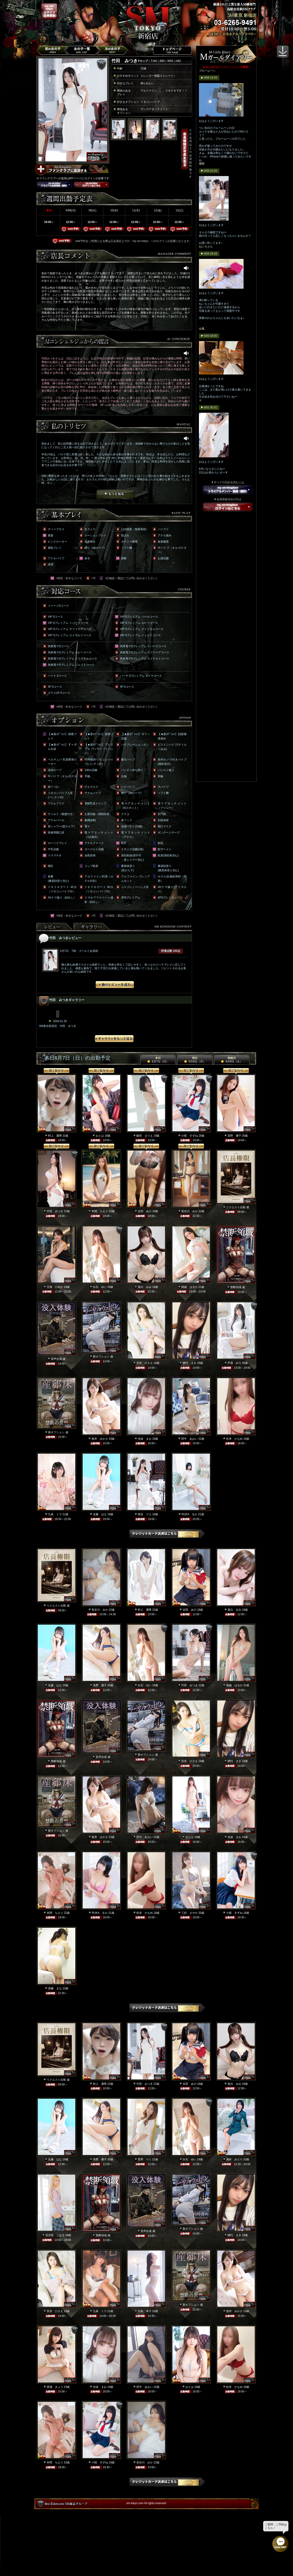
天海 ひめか (55, 1287)
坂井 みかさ (100, 1438)
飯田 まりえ (144, 1135)
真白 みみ (145, 1287)
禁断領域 (235, 1287)
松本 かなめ (234, 1438)
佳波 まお (145, 1438)
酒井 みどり (234, 2159)
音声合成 (56, 1358)
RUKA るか (189, 1514)
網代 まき (189, 1363)
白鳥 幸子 (145, 2311)
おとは (100, 1135)
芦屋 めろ (234, 1363)
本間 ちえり (100, 1211)
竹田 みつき (55, 1211)
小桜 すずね (189, 1135)
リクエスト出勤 (235, 1207)
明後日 (231, 1059)
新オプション (101, 1356)
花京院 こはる (55, 2235)
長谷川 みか (189, 1211)
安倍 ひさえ (144, 1363)
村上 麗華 (55, 1135)
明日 (194, 1059)
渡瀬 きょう (55, 2387)
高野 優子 (234, 1135)
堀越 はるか (189, 1287)
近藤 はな (100, 1514)
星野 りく (145, 2159)
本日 (157, 1059)
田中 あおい (189, 1438)
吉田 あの (145, 1211)
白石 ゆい (100, 1287)
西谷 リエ (145, 1514)
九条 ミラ (55, 1514)
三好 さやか (189, 1912)
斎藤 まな (55, 1988)
